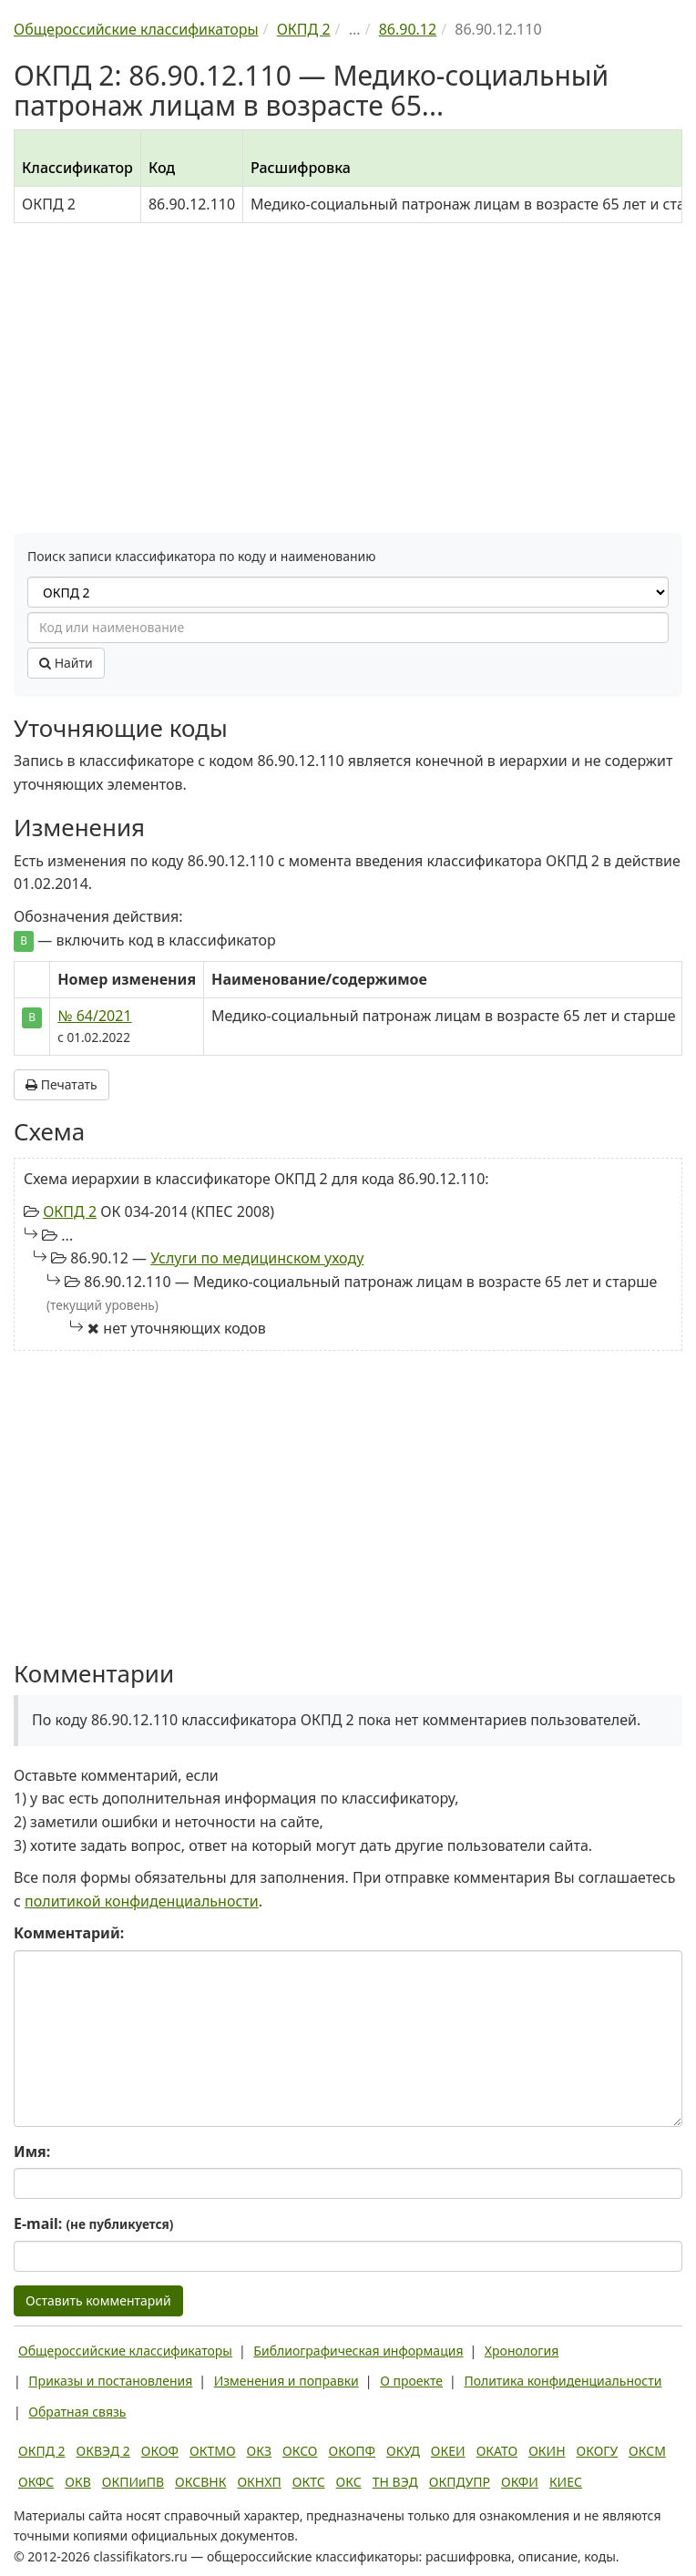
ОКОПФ (352, 2450)
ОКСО (299, 2450)
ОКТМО (212, 2450)
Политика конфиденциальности (562, 2380)
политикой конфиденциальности (142, 1901)
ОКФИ (519, 2481)
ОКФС (36, 2481)
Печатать (61, 1084)
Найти (66, 662)
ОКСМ (647, 2450)
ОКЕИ (448, 2450)
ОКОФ (160, 2450)
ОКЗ (259, 2450)
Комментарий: (69, 1933)
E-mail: (93, 2223)
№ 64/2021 (94, 1016)
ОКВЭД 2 (103, 2450)
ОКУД (403, 2450)
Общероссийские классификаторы (125, 2350)
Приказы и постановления (110, 2380)
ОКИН (546, 2450)
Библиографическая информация (358, 2350)
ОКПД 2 (70, 1211)
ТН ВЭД (395, 2481)
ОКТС (308, 2481)
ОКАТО (497, 2450)
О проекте (411, 2380)
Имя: (32, 2152)
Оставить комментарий (98, 2300)
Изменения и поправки (286, 2380)
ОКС (349, 2481)
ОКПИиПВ (133, 2481)
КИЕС (565, 2481)
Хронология (521, 2350)
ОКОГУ (598, 2450)
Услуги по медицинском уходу (256, 1258)
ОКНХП (259, 2481)
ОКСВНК (200, 2481)
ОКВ (78, 2481)
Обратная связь (77, 2411)
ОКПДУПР (459, 2481)
